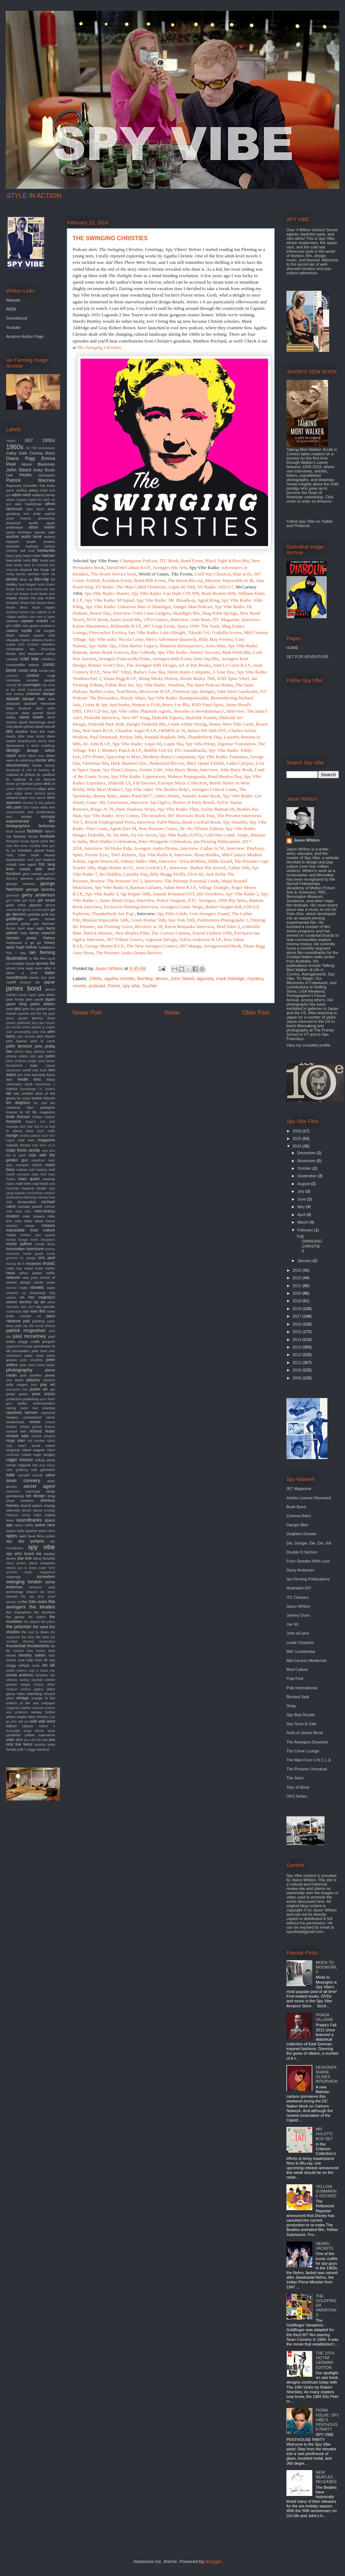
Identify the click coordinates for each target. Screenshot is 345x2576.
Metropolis (46, 475)
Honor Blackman (38, 464)
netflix (50, 1273)
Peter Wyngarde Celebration (164, 841)
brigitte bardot (17, 598)
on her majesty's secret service (30, 1299)
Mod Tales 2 (228, 926)
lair (9, 1093)
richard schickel (43, 1436)
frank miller (16, 855)
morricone (35, 1249)
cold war (29, 658)
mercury (29, 1197)
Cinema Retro (42, 453)
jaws (9, 1009)
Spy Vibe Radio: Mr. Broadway (166, 600)
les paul (40, 1103)
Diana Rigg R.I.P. (120, 678)
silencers (13, 1510)
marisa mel (25, 1169)
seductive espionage (23, 1491)
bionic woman (28, 574)
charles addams (31, 640)
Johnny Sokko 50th (138, 861)
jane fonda (15, 999)
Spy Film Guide (172, 913)
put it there (47, 1399)
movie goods (33, 1254)
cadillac (22, 617)
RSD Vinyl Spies (208, 704)
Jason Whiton (306, 840)
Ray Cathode (143, 652)
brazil (34, 594)
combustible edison (22, 665)
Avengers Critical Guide (213, 789)
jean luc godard (35, 1009)
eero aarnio (37, 798)
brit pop (37, 598)
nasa (10, 1273)
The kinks (47, 486)
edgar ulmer (23, 793)
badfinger (32, 546)
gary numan (32, 874)
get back (29, 900)
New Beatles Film (132, 933)
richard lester (42, 1431)
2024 (298, 1146)
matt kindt (40, 1183)
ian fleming (42, 952)
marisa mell (45, 1169)
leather (37, 1098)
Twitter (327, 521)
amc (26, 514)
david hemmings (32, 722)
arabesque (14, 527)
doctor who (45, 760)
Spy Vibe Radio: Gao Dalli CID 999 (165, 593)
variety (24, 1680)
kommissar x (45, 1084)
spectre (31, 1531)
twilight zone (29, 1665)
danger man (33, 699)
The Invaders (153, 815)
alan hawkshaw (28, 504)
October (304, 1168)
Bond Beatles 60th (218, 593)
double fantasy (43, 765)
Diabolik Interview (101, 717)
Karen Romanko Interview (189, 926)
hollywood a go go (23, 943)
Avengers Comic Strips (181, 906)
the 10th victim (34, 1601)
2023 (298, 1270)
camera (12, 621)
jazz (18, 1008)
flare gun (48, 846)
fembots (20, 836)
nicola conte (44, 1282)
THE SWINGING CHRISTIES (309, 1243)
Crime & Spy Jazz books (106, 704)
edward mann (17, 798)
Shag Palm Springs (220, 613)
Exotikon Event (117, 580)
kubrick (11, 1089)
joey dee (39, 1032)
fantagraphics (18, 826)
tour (52, 1655)
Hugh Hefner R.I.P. (115, 867)
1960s (95, 978)
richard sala (17, 1436)
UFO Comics (155, 619)
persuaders (21, 1351)
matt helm (24, 1183)
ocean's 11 (16, 1293)
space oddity (24, 1525)
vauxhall (36, 1680)
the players (32, 1622)
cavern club (44, 635)
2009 (298, 1378)
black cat (48, 574)
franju (50, 850)
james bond (23, 988)
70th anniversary (43, 448)
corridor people (40, 680)
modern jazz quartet (37, 1235)
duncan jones (32, 784)
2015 (298, 1331)
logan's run (35, 1121)
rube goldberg (17, 1470)
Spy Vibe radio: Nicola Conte (116, 639)
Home (172, 1013)
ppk (52, 1389)
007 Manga (190, 946)
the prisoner (18, 1626)
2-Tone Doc (223, 672)
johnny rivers (44, 1051)
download (13, 770)
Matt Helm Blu (236, 652)
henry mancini (42, 933)
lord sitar (26, 1126)
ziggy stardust (38, 1749)
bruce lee (28, 603)
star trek (24, 1558)
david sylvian (24, 726)
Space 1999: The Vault (198, 626)
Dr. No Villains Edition (201, 828)
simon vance (32, 1510)
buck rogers (43, 607)
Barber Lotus (101, 691)
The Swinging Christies (99, 347)
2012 (298, 1354)
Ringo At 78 (102, 809)
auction (12, 536)
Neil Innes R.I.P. (97, 730)
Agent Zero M (123, 828)
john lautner (16, 1041)
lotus (29, 1131)
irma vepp (25, 968)
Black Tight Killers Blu (227, 560)
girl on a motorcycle (36, 910)
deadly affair (15, 736)
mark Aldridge (230, 978)
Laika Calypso (239, 763)
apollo (33, 523)
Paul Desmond (103, 737)
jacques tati (30, 982)
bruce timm (46, 603)
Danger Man (297, 1525)
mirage (29, 1226)
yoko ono (14, 1739)
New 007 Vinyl (116, 672)
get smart (46, 900)
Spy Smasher (235, 822)
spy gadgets (31, 1541)
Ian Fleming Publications (308, 1579)
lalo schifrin (23, 1093)
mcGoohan (34, 1193)
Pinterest (301, 525)
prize (36, 1394)
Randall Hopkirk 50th (164, 737)
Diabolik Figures (167, 717)
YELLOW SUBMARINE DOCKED (326, 2191)
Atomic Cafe (150, 769)
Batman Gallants (145, 887)
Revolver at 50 (148, 926)
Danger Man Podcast (192, 606)
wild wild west (42, 1721)
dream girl (13, 784)
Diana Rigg (20, 458)
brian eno (47, 594)
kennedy (38, 1075)
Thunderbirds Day (204, 737)
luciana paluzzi (30, 1135)
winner (39, 1731)
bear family (14, 565)
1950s (48, 440)
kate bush (40, 1070)
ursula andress (19, 1675)
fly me (10, 850)
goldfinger (14, 919)
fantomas (47, 826)
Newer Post (87, 1013)
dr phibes (27, 775)
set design (35, 1496)
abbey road (37, 490)
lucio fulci (48, 1135)
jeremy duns (43, 1018)
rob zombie (36, 1441)
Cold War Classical (213, 574)
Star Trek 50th (181, 920)
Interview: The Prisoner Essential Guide (181, 881)
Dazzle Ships (132, 697)
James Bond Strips (117, 900)
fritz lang (47, 864)
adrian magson (16, 500)
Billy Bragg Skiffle (167, 874)
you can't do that (35, 1740)
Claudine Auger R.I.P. (135, 730)
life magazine (43, 1112)
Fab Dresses (144, 783)
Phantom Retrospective (181, 645)
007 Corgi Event (159, 626)
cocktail (12, 659)
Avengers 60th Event (172, 658)
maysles (20, 1193)
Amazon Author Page (24, 336)
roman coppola (18, 1465)
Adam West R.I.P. (180, 887)
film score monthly (27, 846)
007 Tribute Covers (125, 939)
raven (24, 1408)
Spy (253, 822)
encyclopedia (15, 812)
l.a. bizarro (46, 1089)
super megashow (39, 1572)
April (301, 1214)
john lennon (19, 1046)
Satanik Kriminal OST (173, 893)
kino (37, 1079)
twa (52, 1660)
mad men (26, 1140)
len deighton (18, 1102)
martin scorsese (17, 1174)
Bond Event (192, 560)
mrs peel (46, 1258)
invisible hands (23, 963)
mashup (48, 1179)
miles (18, 1221)
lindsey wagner (44, 1117)
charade (12, 640)
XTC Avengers (201, 900)
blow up (26, 579)
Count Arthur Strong (187, 724)
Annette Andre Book (201, 795)
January (304, 1260)
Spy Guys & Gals (301, 1724)
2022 (298, 1278)
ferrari (33, 836)
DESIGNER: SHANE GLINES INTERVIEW (326, 2074)
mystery (255, 978)
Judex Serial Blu (125, 619)
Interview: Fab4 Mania (158, 822)
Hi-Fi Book (97, 619)
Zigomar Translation (236, 743)
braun (24, 594)
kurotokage (28, 1089)
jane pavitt (34, 999)
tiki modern (15, 1651)
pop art (47, 1384)
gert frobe (13, 900)
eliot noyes (31, 807)
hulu (9, 953)
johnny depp (23, 1051)
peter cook (34, 1355)
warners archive (43, 1708)
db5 (9, 731)
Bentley (144, 978)
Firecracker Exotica (107, 632)
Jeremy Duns (298, 1615)
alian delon (35, 509)
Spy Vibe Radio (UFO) (180, 835)
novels (79, 985)
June (302, 1199)
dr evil (26, 770)
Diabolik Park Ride (106, 724)
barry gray (14, 556)
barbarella (46, 550)
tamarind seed (42, 1587)
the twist (28, 1637)
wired (51, 1731)
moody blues (45, 1244)
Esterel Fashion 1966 (212, 933)
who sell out (20, 1721)
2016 (298, 1324)
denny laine (46, 741)
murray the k (15, 1264)
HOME (292, 648)
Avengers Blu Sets (169, 567)
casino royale (19, 630)
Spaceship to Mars (123, 756)
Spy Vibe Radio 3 (101, 893)
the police (48, 1622)
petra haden (46, 1365)
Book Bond (296, 1507)
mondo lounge (17, 1240)
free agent (27, 864)
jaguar (49, 982)
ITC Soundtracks (190, 750)
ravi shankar (43, 1408)
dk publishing (24, 760)
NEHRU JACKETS (325, 2245)
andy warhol (44, 514)
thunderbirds (38, 1646)
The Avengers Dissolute (307, 1742)
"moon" (11, 441)
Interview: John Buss (190, 619)
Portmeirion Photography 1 (222, 920)
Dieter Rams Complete (188, 672)
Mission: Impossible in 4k (229, 580)
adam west (21, 495)
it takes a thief (30, 970)
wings (28, 1731)
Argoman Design (161, 939)
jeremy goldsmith (18, 1023)
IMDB (11, 309)
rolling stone (45, 1460)
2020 (298, 1293)
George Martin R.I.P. (104, 946)
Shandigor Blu (185, 613)
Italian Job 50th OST (207, 730)
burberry (12, 612)
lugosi (10, 1140)
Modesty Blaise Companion (169, 756)
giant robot (16, 905)
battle (27, 560)
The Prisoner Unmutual (306, 1769)
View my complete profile (308, 1045)
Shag (291, 1706)
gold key (48, 914)
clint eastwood (31, 654)
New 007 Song (135, 717)
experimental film (30, 821)
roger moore (19, 1459)
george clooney (20, 884)
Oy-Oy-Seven (144, 835)
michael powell (30, 1206)
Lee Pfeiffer (19, 475)
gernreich (12, 895)
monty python (19, 1244)
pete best (39, 1351)
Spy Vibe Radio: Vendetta (160, 685)
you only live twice (30, 1741)
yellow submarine (40, 1735)
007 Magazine (298, 1488)
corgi (51, 675)
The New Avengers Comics (152, 946)
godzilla (34, 914)
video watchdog (29, 1694)
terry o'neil (46, 1596)
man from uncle (23, 1150)
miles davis (33, 1221)
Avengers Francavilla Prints (124, 658)
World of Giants (154, 574)
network (13, 1277)
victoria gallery (31, 1689)
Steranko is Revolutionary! (199, 711)
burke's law (27, 612)
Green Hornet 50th (148, 920)
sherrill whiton (31, 1506)
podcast (97, 985)
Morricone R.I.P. (155, 691)
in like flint (37, 958)
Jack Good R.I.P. (151, 867)
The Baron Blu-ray (185, 580)
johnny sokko (17, 1056)
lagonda (205, 978)
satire (50, 1475)
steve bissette (44, 1558)
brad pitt (12, 594)
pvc (9, 1403)
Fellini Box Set (119, 685)
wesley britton (43, 1712)
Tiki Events (182, 574)
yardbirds (13, 1735)
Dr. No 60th (117, 835)
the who (42, 1637)
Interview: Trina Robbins (182, 861)
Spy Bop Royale (300, 1715)
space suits (15, 1531)
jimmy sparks (31, 1027)
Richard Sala (297, 1697)
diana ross (36, 756)
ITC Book (169, 560)
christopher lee (20, 649)
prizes (50, 1394)
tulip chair (35, 1660)
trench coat (15, 1660)
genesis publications (37, 878)
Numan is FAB (146, 704)
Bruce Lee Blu (175, 704)
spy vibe (131, 985)
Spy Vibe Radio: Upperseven (138, 776)
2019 (298, 1301)
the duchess (44, 1612)
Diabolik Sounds (201, 717)
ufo (44, 1665)
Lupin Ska (173, 743)
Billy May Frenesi (216, 639)
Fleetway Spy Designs (194, 691)
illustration (16, 958)
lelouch (49, 1098)
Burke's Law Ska (149, 672)
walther (26, 1708)
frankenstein (16, 860)
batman (48, 555)
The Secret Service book (113, 574)
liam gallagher (41, 1107)
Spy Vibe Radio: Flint (177, 809)
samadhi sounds (30, 1475)
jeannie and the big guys (36, 1013)
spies (11, 1535)
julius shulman (16, 1061)
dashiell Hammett (39, 703)
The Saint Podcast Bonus (209, 685)
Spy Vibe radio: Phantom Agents (140, 711)
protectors (14, 1399)
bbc (35, 560)
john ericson (26, 1036)
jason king (16, 1004)
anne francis (18, 518)
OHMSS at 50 (172, 730)
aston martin (41, 527)
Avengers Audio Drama (156, 848)
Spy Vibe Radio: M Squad (109, 600)
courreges (32, 685)
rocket (26, 1455)
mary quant (29, 1179)
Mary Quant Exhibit (205, 763)
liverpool (13, 1121)
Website (13, 300)
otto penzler (45, 1307)
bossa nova (24, 589)
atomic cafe (45, 532)
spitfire (50, 1536)
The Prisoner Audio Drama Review (128, 952)
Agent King (208, 600)
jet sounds (13, 1027)
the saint (40, 1627)
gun (36, 924)
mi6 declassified (21, 1202)
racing (11, 1408)
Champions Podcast (138, 560)
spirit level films (31, 1536)
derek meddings (43, 745)
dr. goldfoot (46, 775)
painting (38, 1321)
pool (34, 1385)
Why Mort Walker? (105, 789)
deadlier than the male (35, 731)
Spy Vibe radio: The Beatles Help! (157, 789)
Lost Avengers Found (209, 913)
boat (22, 584)
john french (46, 1036)
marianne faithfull (29, 1165)
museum (33, 1263)
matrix (10, 1183)
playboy (33, 1380)
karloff (27, 1070)
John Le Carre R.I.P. (231, 665)
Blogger (213, 2561)
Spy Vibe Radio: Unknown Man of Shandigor (128, 606)
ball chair (27, 551)
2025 (298, 1138)
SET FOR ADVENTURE (307, 657)
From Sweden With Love (308, 1561)
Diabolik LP (119, 783)
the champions (18, 1612)
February (305, 1230)
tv (46, 1660)
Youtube (13, 327)
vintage (22, 1698)
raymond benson (22, 1412)
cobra (50, 654)
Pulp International (301, 1688)
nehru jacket (30, 1273)
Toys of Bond (297, 1787)
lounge (12, 1135)
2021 (298, 1286)
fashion (34, 831)
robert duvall (29, 1446)
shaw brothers (20, 1501)
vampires (41, 1675)
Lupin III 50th (182, 587)
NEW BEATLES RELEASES (326, 2477)
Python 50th (130, 737)
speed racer (46, 1531)
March (303, 1222)
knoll (28, 1084)
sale (10, 1474)
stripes (10, 1568)
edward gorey (44, 793)
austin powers (41, 542)
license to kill (18, 1112)
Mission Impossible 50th (105, 920)
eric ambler (19, 817)
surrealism (46, 1576)
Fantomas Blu (95, 763)
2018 (298, 1308)
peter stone (27, 1365)
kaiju (33, 1065)
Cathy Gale (16, 453)
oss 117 (27, 1307)
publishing (31, 1399)
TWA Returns (123, 854)
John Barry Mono (181, 769)
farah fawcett (15, 831)
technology (14, 1592)
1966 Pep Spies (232, 900)
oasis (51, 1288)
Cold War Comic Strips (226, 835)
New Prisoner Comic (158, 828)
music (49, 1263)
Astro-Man (215, 645)
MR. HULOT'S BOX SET (324, 2134)
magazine (46, 1140)
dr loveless (41, 770)
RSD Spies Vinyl (233, 678)
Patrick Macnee (30, 480)
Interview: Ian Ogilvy (150, 802)
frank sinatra (43, 855)
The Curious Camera (170, 933)
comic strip (27, 670)
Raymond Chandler (21, 486)
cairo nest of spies (42, 617)
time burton (36, 1651)
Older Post (255, 1013)
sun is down (27, 1568)
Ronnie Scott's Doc (106, 665)
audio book (31, 536)
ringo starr (15, 1440)
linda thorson (18, 1116)
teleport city (35, 1592)
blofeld (12, 579)
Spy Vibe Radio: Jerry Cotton (111, 815)
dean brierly (36, 736)
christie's (48, 644)
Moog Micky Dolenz (158, 678)
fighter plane (39, 841)
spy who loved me (23, 1553)
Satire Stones (167, 795)
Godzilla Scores (227, 632)
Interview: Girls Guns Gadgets (141, 613)
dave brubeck (18, 708)
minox (50, 1221)
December (307, 1153)
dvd (47, 783)
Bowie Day (100, 613)
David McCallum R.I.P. (128, 567)
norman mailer (17, 1288)
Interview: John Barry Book (226, 769)
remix (50, 1417)
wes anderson (17, 1712)
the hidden (37, 1617)
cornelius (13, 680)
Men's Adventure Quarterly (171, 639)
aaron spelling (16, 490)
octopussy (37, 1293)
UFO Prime (93, 756)
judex (50, 1056)
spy (9, 1541)
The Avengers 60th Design (151, 665)
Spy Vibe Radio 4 (111, 887)
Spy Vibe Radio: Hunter (106, 593)
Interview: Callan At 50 (202, 848)
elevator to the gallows (39, 803)
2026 (298, 1131)
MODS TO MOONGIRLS (326, 1967)
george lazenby (40, 889)
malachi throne (18, 1145)
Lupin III (152, 743)
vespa (25, 1684)
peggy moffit (29, 1341)
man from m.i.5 (43, 1145)
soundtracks (29, 1520)
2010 (298, 1370)
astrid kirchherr (19, 532)
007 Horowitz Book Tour (191, 815)
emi (52, 807)
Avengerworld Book (222, 946)
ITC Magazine (225, 619)
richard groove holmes (37, 1427)
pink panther (31, 1375)
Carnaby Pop (135, 874)
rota (34, 1465)
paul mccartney (29, 1336)
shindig (49, 1506)
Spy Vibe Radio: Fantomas (223, 756)
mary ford (39, 1174)
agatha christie (119, 978)
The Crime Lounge (302, 1751)
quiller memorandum (36, 1403)
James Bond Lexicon (109, 652)
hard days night (31, 928)
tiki (53, 1646)
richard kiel (16, 1431)
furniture (13, 873)
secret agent (39, 1486)
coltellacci (48, 659)
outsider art (30, 1316)
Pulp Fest (294, 1678)
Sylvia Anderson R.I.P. (200, 939)
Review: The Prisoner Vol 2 (116, 881)
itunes (34, 977)
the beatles (42, 1607)
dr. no (34, 779)
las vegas (24, 1098)
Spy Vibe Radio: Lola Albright (156, 632)
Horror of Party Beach (194, 802)
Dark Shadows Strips (135, 809)
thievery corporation (39, 1641)
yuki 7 (21, 1749)
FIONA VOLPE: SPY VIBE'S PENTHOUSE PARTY (327, 2419)
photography (19, 1370)
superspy (13, 1577)
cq (44, 685)
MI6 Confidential (300, 1651)
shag (51, 1496)
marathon (38, 1160)
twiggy (11, 1665)
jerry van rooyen (43, 1023)
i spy (21, 953)
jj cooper (48, 1027)
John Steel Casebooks (237, 691)
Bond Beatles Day (225, 776)
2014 (298, 1339)
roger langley (44, 1455)
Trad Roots (126, 691)
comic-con (47, 670)
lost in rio (41, 1126)
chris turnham (28, 644)
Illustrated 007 (298, 1588)
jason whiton (42, 1004)
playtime (49, 1380)
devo (22, 756)
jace (44, 977)
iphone (10, 968)
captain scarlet (34, 621)
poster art (38, 1389)
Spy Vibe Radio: (128, 743)
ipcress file (45, 963)
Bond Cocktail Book (201, 822)
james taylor (27, 995)
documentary (17, 765)
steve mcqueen (42, 1563)
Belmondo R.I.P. (126, 626)
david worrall (45, 726)
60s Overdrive (210, 893)
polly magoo (17, 1385)
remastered (32, 1417)
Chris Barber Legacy (137, 645)
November (307, 1161)
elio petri (14, 807)
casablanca (47, 626)
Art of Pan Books (194, 665)
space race (45, 1525)
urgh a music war (41, 1670)
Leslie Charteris (300, 1642)
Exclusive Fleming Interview (131, 906)
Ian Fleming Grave (114, 926)
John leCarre (297, 1633)
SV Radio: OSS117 (215, 587)
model (11, 1235)
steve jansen (16, 1563)
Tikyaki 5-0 (199, 632)
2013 (298, 1347)
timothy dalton (32, 1655)
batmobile (14, 560)
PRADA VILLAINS (324, 2017)
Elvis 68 (195, 874)
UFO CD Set (96, 711)
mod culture (42, 1230)
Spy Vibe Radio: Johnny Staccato (189, 652)
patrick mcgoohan (26, 1330)
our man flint (34, 1311)
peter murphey (31, 1360)
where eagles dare (21, 1717)
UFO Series (296, 1796)
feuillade (47, 836)
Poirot (114, 985)
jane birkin (46, 995)
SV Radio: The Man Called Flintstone (130, 587)
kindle (23, 1079)
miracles (12, 1226)
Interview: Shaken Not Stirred (197, 867)
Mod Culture (297, 1669)
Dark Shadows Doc (129, 763)
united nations (16, 1670)
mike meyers (34, 1216)
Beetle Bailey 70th (197, 678)
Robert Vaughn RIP (224, 906)
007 (29, 440)
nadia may (14, 1268)
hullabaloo (47, 947)
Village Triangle (214, 887)
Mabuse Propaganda (186, 776)
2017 (298, 1316)
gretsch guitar (18, 924)
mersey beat (46, 1197)
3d (27, 448)
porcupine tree (17, 1389)
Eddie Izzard (220, 861)
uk (52, 1665)
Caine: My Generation (107, 802)
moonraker (15, 1249)
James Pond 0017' (136, 795)
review (35, 1422)
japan (50, 999)
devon (161, 978)
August (303, 1184)
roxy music (47, 1465)
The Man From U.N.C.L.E (308, 1760)
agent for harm (39, 500)
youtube (40, 1744)
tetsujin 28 (13, 1602)
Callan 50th (238, 867)
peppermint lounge (19, 1346)
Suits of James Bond (304, 1732)
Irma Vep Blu (206, 658)
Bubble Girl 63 (158, 750)
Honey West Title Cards (231, 724)
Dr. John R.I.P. (96, 743)
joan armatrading (18, 1032)
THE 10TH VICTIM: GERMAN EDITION (325, 2360)
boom (41, 584)
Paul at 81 (242, 574)
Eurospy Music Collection (182, 783)
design (13, 750)
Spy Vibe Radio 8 (155, 854)
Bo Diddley (110, 874)
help (23, 933)
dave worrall (32, 713)
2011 (298, 1362)
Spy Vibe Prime (200, 743)
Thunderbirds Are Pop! (113, 913)
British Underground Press (109, 822)
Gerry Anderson (300, 1570)
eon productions (41, 812)
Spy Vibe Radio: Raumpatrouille (177, 697)
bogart (31, 584)
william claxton (19, 1726)
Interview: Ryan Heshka (196, 854)
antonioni (13, 523)
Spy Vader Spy (102, 645)
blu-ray (41, 579)
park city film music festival (35, 1326)
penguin (48, 1341)
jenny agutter (17, 1018)
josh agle (36, 1056)
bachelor (13, 546)
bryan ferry (16, 607)
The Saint (294, 1778)
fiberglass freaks (17, 841)
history (49, 938)
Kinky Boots (44, 470)
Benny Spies (105, 795)
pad (26, 1321)
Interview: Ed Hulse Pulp (108, 848)
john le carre (43, 1041)
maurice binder (34, 1188)
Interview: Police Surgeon (161, 900)
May (301, 1207)
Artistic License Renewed (308, 1498)
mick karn (23, 1211)
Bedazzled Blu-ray (167, 763)
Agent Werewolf (102, 861)
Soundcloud (16, 318)
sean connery (23, 1480)
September (307, 1176)
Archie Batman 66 (217, 809)
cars (16, 625)
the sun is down (35, 1632)
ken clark (24, 1075)
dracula (49, 779)
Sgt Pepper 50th (135, 893)
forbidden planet (31, 850)
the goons (15, 1617)
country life (14, 685)
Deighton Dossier (301, 1534)
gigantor (35, 905)
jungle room (36, 1061)
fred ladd (34, 860)
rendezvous (15, 1422)
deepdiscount (27, 741)
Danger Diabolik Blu (146, 724)
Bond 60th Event (149, 580)
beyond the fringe (34, 570)
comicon (12, 675)
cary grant (30, 626)
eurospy (48, 816)
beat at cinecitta (36, 565)
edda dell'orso (26, 789)
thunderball (16, 1646)
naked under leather (39, 1268)
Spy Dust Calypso (120, 769)
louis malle (46, 1131)
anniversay (46, 518)
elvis (44, 807)
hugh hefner (26, 947)
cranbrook (35, 689)
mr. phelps (28, 1258)
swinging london (24, 1581)
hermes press (21, 938)
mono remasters (43, 1240)
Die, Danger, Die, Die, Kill (308, 1543)
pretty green (17, 1394)
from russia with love (30, 869)
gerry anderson (38, 895)
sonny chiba (31, 1515)
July (301, 1191)
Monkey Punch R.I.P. (122, 750)
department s (17, 745)
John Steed (182, 978)
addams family (43, 495)
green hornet (42, 919)
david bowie (31, 717)
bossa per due (44, 589)
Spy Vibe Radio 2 (242, 893)
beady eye (47, 560)
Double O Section (301, 1552)
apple (50, 523)
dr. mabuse (16, 779)
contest (32, 675)
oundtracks (14, 1311)
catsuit (24, 635)
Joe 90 (292, 1624)
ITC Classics (297, 1597)
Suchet (149, 985)
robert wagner (33, 1450)
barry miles (32, 556)
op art (39, 1302)
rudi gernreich (43, 1470)
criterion (33, 693)
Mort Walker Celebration (112, 841)
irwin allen (43, 968)
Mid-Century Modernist (306, 1660)
